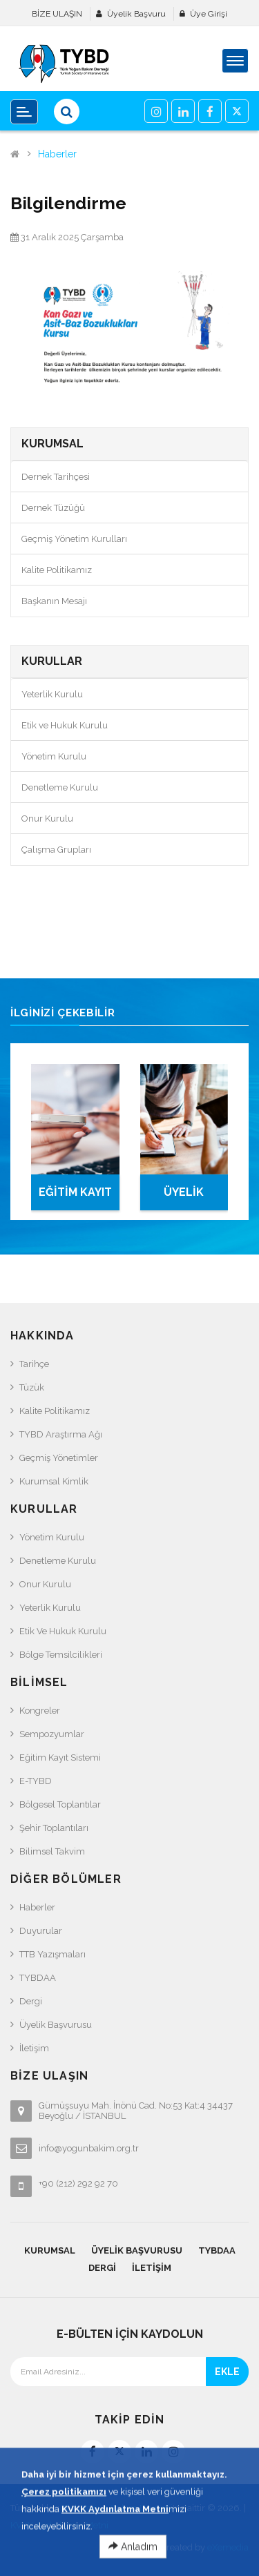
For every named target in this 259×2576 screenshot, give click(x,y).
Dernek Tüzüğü (53, 508)
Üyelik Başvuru (136, 14)
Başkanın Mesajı (54, 601)
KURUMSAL (49, 2250)
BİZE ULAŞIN (57, 14)
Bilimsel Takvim (52, 1851)
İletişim (34, 2048)
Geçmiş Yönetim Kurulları (74, 539)
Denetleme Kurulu (59, 787)
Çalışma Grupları (56, 849)
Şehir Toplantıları (53, 1828)
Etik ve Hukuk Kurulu (64, 725)
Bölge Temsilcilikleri (60, 1654)
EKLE (227, 2371)
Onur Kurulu (47, 818)
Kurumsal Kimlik (53, 1481)
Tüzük (31, 1387)
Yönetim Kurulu (53, 756)
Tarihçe (34, 1364)
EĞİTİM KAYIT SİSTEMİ (75, 1197)
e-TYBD (35, 1781)
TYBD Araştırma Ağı (60, 1434)
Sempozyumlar (51, 1734)
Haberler (57, 154)
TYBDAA (37, 1978)
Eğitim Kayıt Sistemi (60, 1757)
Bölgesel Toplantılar (60, 1804)
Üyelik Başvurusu (55, 2025)
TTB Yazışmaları (52, 1954)
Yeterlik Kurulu (52, 694)
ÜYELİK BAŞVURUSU (183, 1197)
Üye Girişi (208, 14)
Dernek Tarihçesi (55, 477)
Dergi (30, 2001)
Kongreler (39, 1710)
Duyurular (40, 1931)
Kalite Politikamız (56, 570)
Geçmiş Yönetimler (58, 1458)
